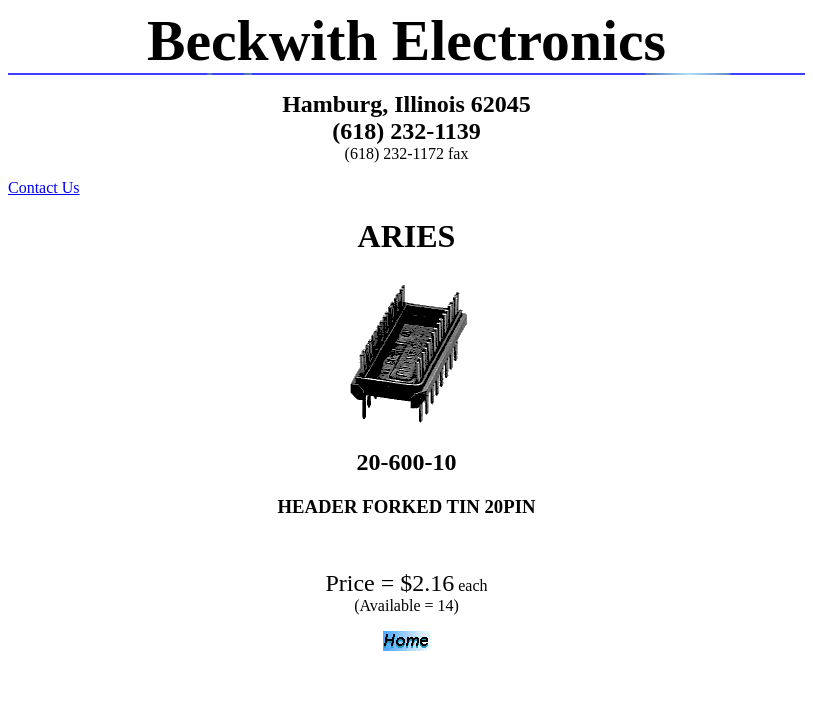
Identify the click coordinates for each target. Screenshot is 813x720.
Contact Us (44, 187)
